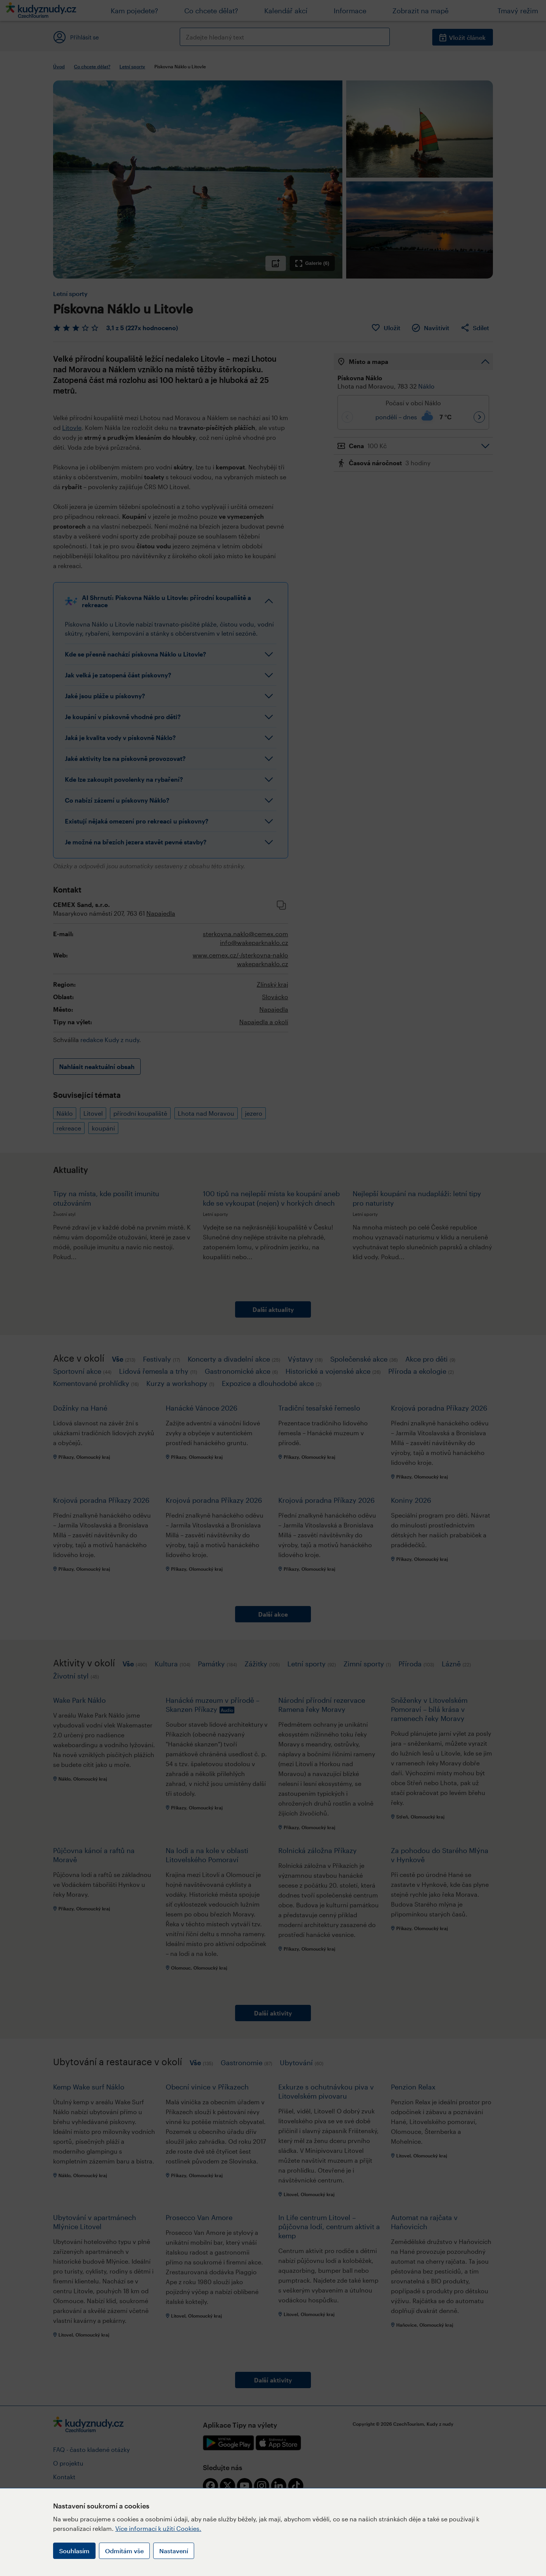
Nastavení (173, 2550)
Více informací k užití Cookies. (158, 2528)
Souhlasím (74, 2550)
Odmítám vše (124, 2550)
